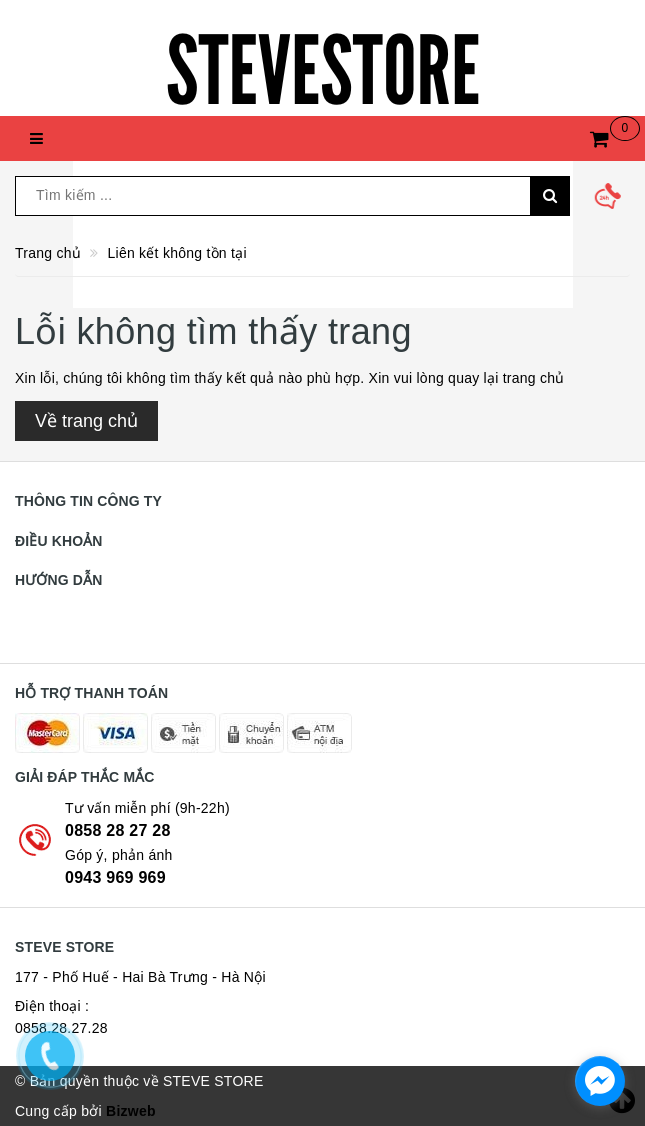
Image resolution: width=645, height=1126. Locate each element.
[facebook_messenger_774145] (600, 1081)
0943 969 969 (115, 877)
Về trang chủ (86, 421)
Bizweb (131, 1111)
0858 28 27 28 (118, 830)
